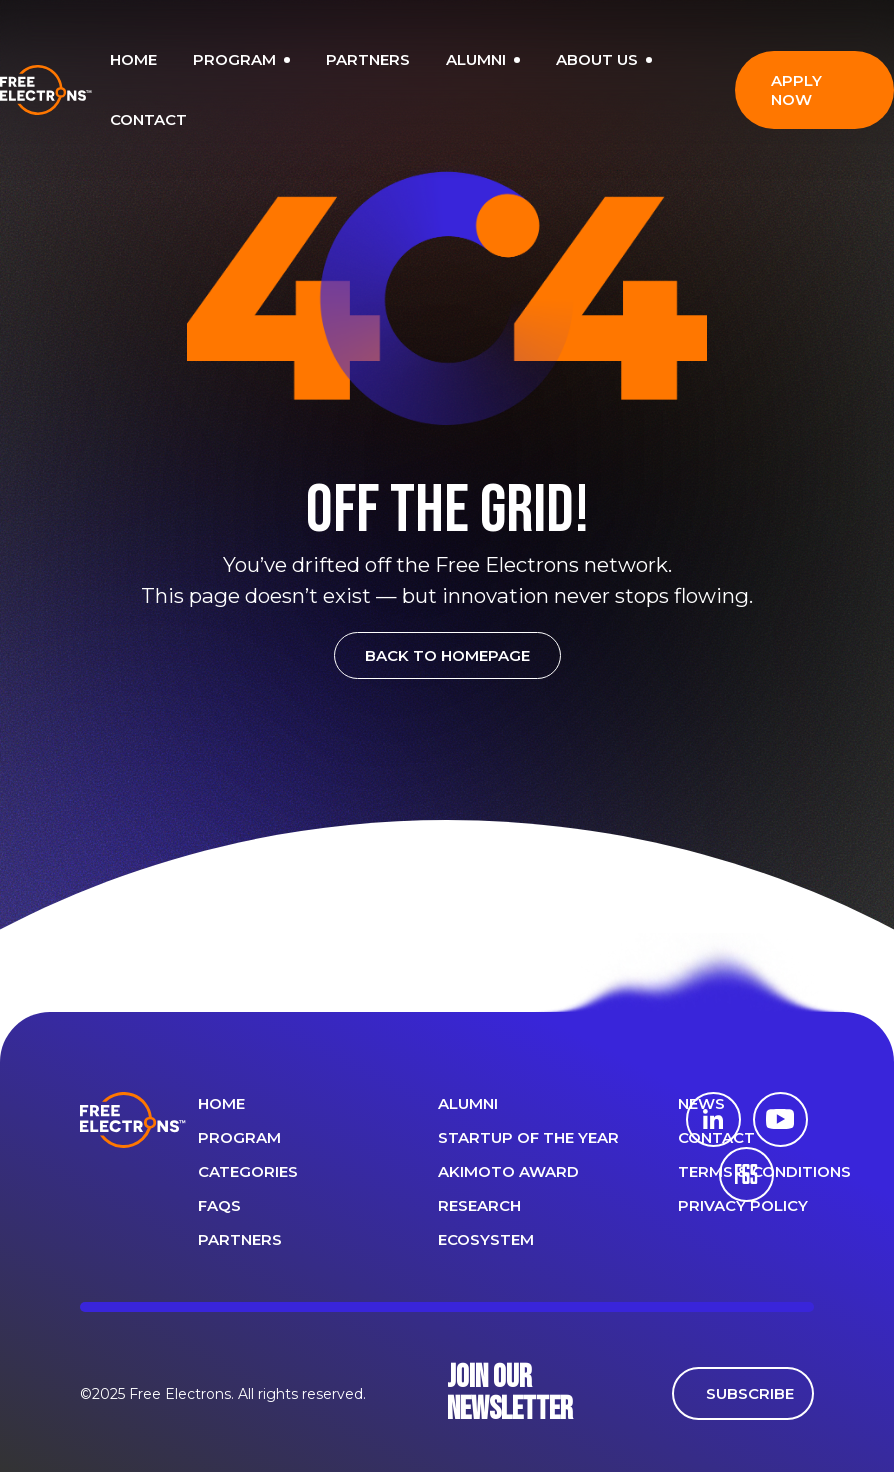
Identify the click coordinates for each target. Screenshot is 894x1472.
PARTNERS (368, 59)
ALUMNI (483, 60)
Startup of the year (528, 1137)
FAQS (219, 1205)
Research (479, 1205)
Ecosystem (486, 1239)
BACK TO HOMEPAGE (447, 655)
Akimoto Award (508, 1171)
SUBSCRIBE (750, 1393)
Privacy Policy (743, 1205)
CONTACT (148, 119)
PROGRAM (241, 60)
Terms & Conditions (764, 1171)
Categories (248, 1171)
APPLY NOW (796, 90)
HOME (133, 59)
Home (221, 1103)
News (701, 1103)
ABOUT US (604, 60)
